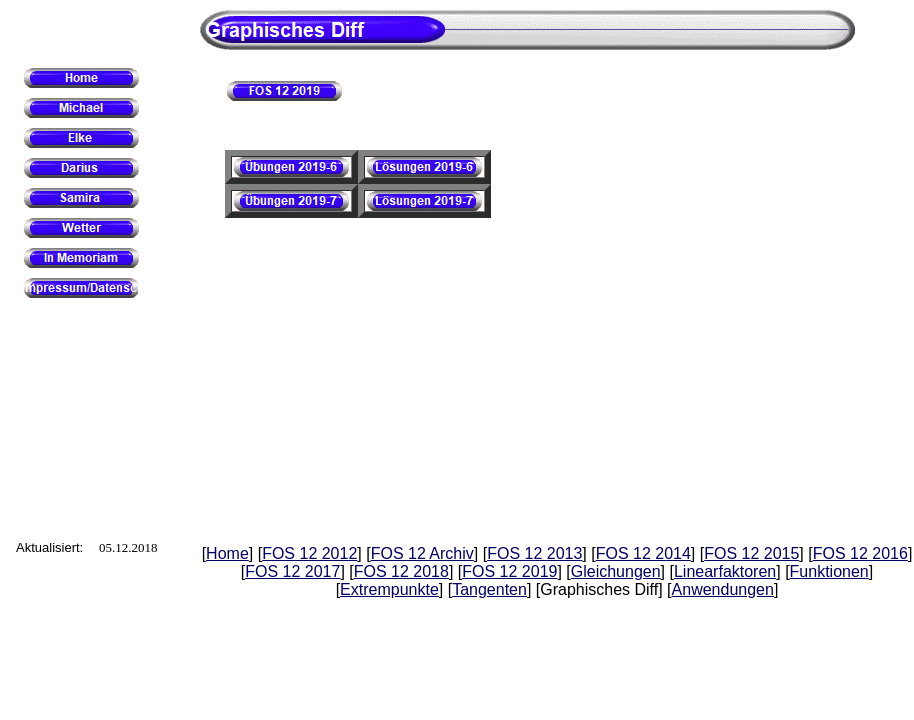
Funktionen (829, 571)
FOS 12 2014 (643, 553)
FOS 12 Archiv (422, 553)
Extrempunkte (389, 589)
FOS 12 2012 (309, 553)
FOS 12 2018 (401, 571)
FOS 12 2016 (860, 553)
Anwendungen (723, 589)
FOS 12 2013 (534, 553)
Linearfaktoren (725, 571)
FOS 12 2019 (509, 571)
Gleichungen (616, 571)
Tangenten (489, 589)
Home (227, 553)
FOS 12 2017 (292, 571)
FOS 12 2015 (751, 553)
